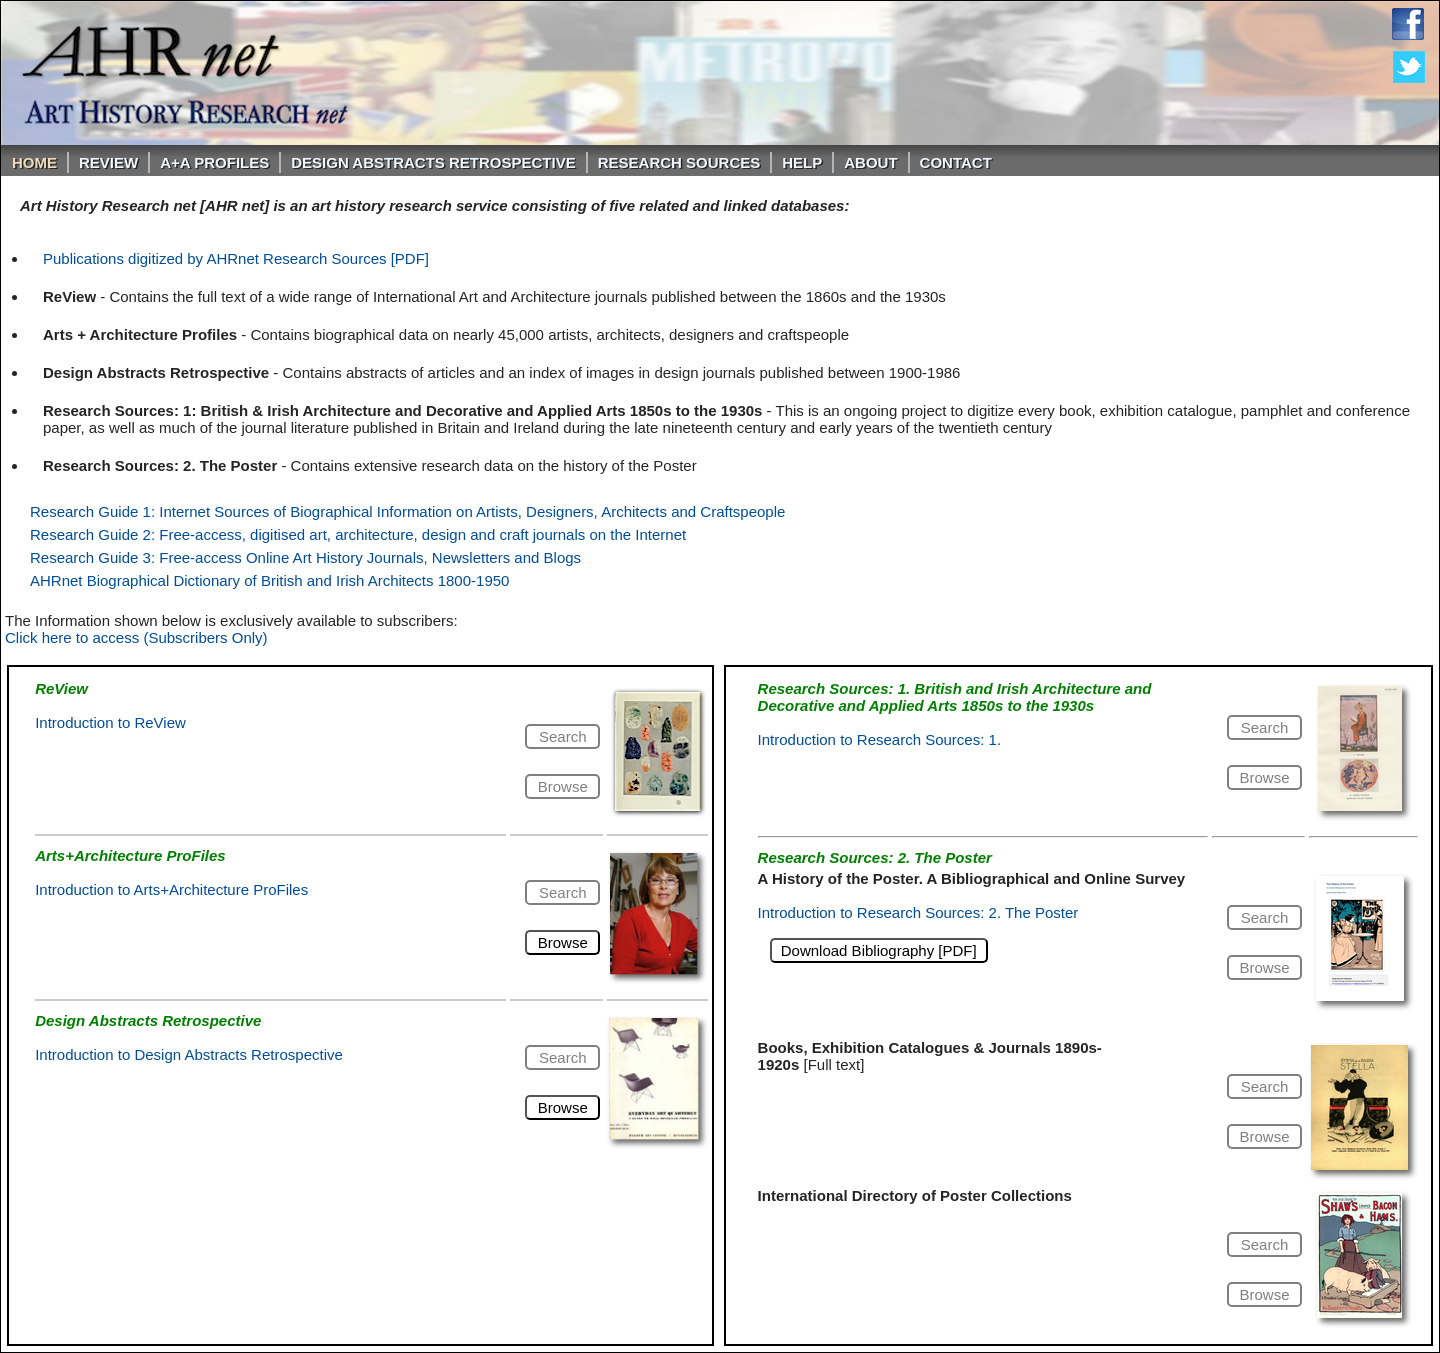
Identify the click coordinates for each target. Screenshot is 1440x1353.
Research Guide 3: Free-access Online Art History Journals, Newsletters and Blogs (305, 557)
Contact (956, 162)
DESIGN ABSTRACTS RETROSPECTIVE (433, 162)
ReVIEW (108, 162)
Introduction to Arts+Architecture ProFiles (171, 889)
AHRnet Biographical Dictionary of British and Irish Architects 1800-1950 (269, 580)
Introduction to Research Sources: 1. (879, 739)
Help (802, 162)
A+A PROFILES (214, 162)
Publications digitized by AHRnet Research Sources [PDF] (236, 258)
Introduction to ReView (110, 722)
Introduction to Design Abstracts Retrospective (189, 1054)
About (870, 162)
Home (34, 162)
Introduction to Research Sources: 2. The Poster (918, 912)
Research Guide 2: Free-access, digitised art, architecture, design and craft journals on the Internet (358, 534)
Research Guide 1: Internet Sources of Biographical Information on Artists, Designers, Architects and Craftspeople (407, 511)
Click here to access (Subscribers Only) (136, 637)
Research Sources (679, 162)
